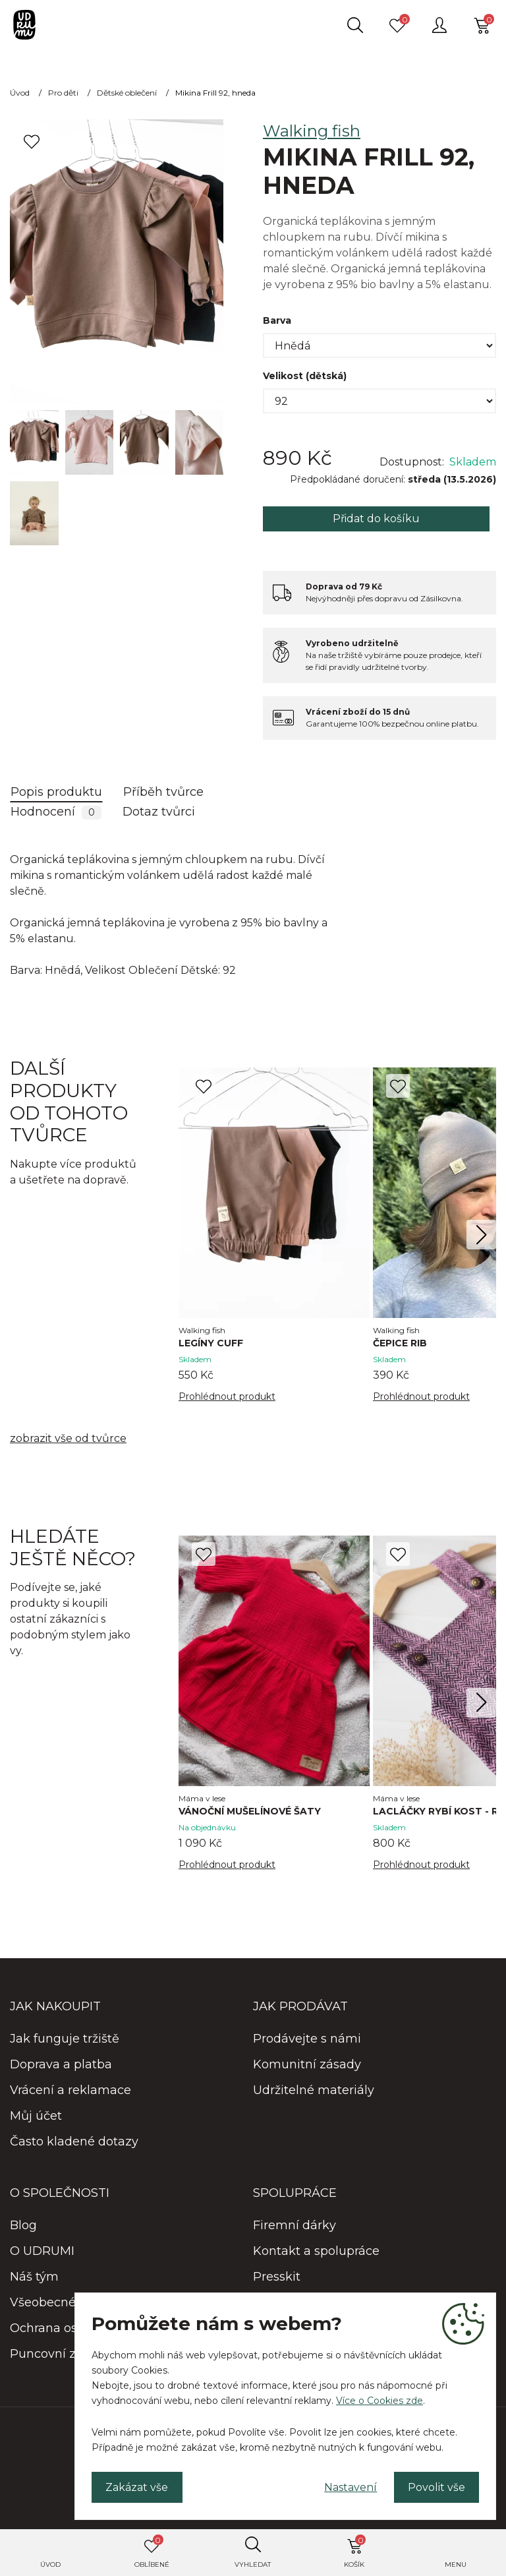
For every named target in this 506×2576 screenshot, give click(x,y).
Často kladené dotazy (74, 2141)
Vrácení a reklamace (70, 2090)
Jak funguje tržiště (64, 2038)
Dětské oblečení (127, 93)
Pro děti (63, 93)
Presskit (276, 2276)
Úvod (50, 2564)
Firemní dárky (294, 2225)
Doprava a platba (61, 2064)
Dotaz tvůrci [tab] (159, 811)
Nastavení (349, 2486)
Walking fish (311, 130)
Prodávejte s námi (307, 2038)
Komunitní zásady (307, 2064)
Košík (355, 2551)
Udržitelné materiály (313, 2090)
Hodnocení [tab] (56, 812)
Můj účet (36, 2116)
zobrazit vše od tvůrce (68, 1438)
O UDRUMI (42, 2251)
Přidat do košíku (376, 518)
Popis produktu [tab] (56, 792)
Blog (23, 2225)
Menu (455, 2564)
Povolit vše (435, 2486)
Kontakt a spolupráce (316, 2251)
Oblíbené (151, 2551)
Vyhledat (253, 2564)
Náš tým (34, 2276)
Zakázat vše (137, 2486)
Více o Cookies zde (379, 2400)
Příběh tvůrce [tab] (163, 792)
